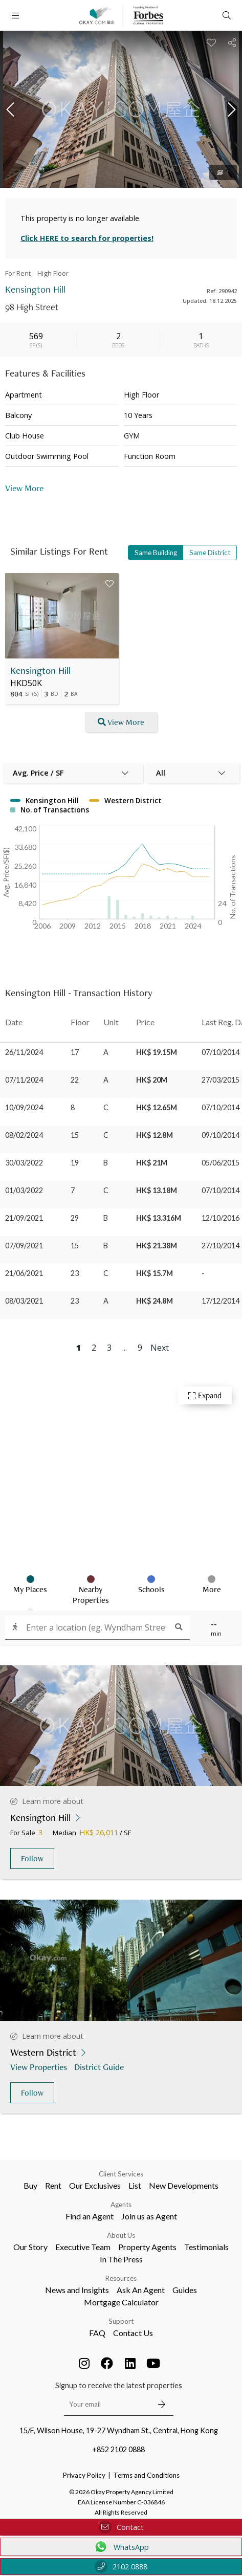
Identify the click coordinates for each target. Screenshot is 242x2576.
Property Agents (147, 2247)
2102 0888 (121, 2566)
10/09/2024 (24, 1107)
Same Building (156, 552)
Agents (121, 2204)
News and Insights (77, 2290)
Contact (121, 2527)
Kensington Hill (40, 670)
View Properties (39, 2066)
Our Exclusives (95, 2185)
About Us (121, 2235)
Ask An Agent (141, 2290)
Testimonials (206, 2247)
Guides (184, 2290)
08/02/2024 (24, 1135)
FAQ (97, 2333)
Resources (121, 2278)
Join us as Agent (149, 2216)
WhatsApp (121, 2547)
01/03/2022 (24, 1190)
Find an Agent (89, 2216)
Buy (30, 2185)
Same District (209, 552)
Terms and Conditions (146, 2475)
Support (121, 2321)
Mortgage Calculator (121, 2302)
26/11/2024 (24, 1052)
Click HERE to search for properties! (86, 238)
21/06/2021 (24, 1273)
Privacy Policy (84, 2475)
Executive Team (83, 2247)
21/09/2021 (24, 1218)
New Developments (183, 2185)
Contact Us (133, 2333)
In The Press (121, 2259)
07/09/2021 (24, 1245)
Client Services (121, 2174)
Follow (32, 1858)
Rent (53, 2185)
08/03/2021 (24, 1300)
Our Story (30, 2247)
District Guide (100, 2066)
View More (24, 488)
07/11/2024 (24, 1079)
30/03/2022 (24, 1162)
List (134, 2185)
